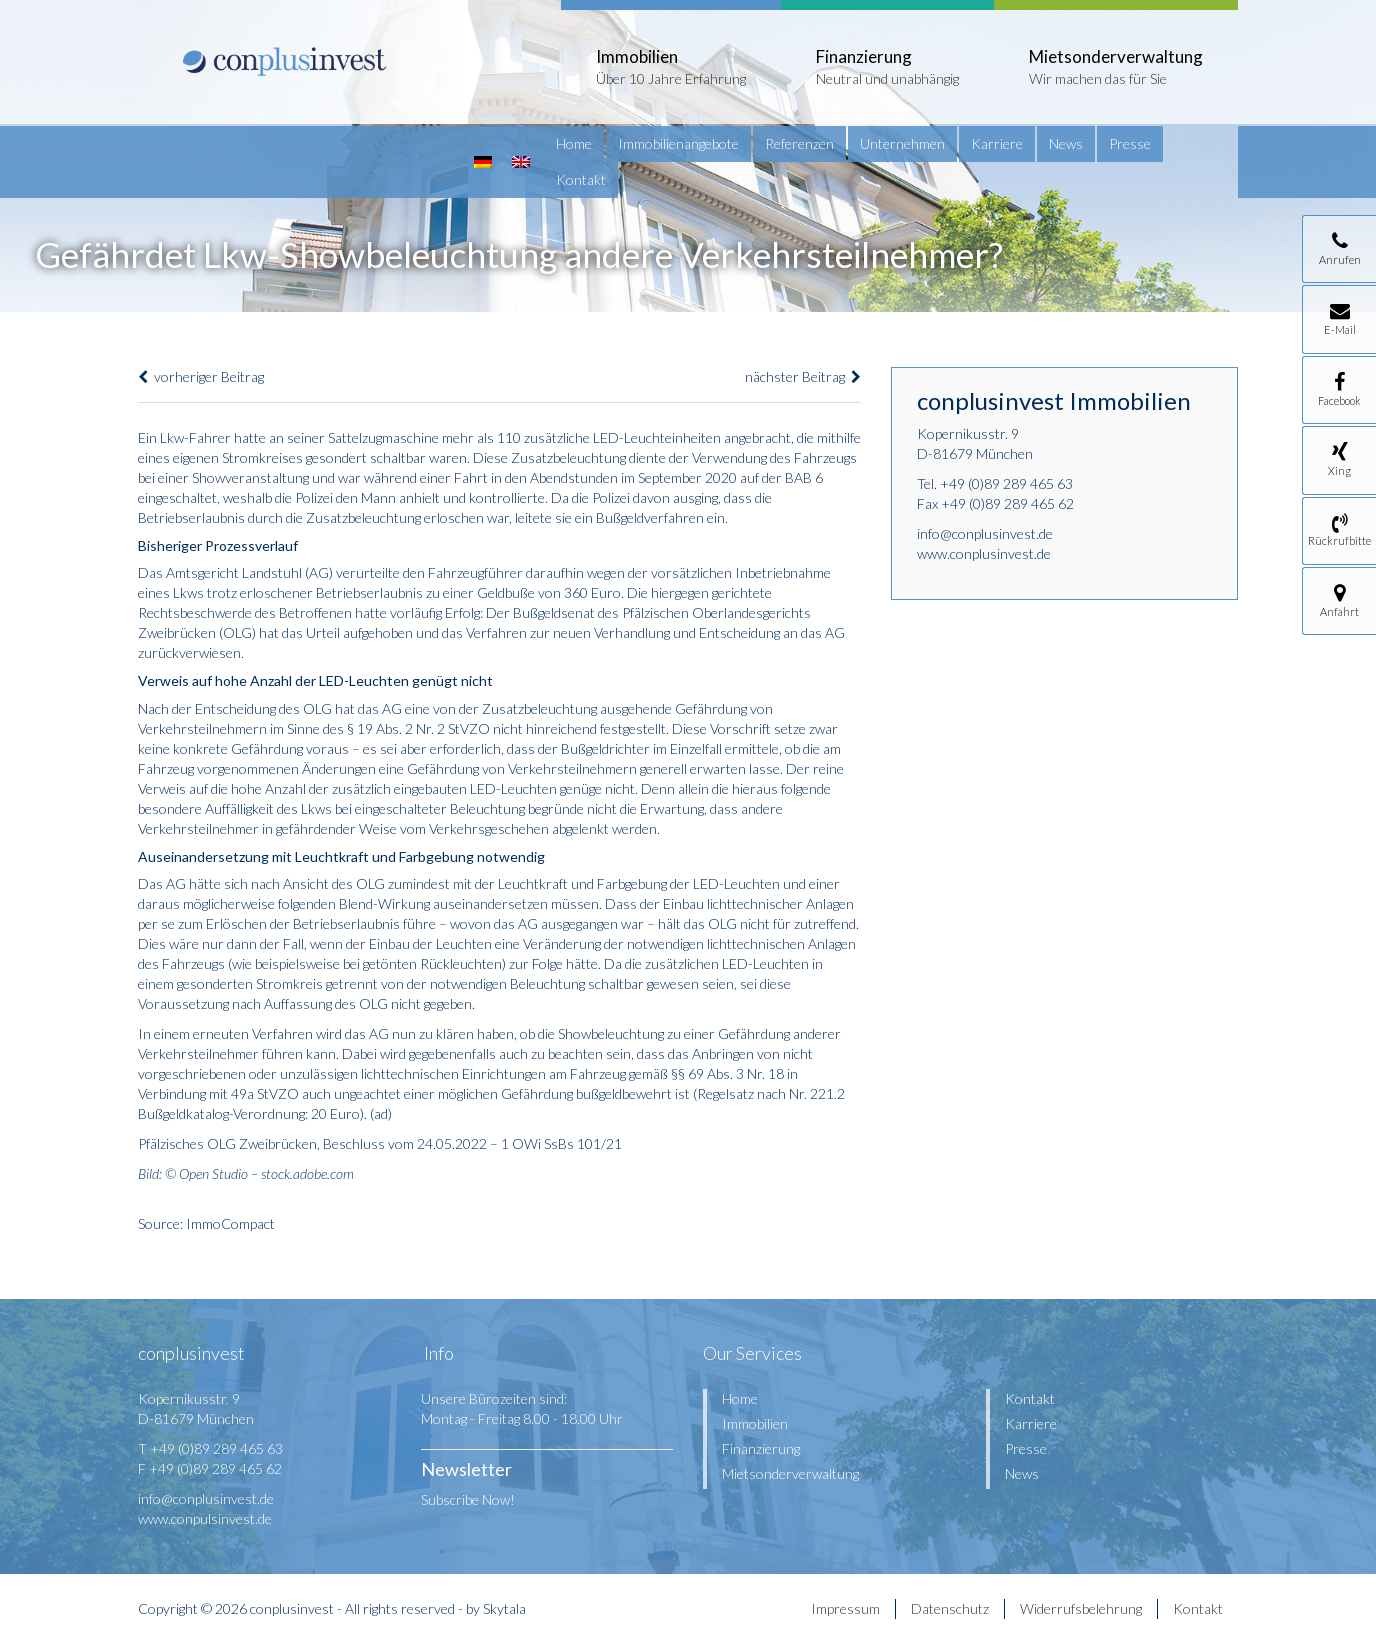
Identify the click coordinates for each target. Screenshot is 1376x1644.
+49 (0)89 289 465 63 (1006, 483)
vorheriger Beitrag (201, 376)
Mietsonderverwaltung (790, 1473)
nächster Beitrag (803, 376)
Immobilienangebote (678, 143)
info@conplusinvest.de (985, 533)
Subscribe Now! (468, 1499)
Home (574, 143)
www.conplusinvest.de (984, 553)
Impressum (845, 1608)
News (1066, 143)
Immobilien (755, 1423)
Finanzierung (761, 1448)
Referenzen (799, 143)
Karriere (997, 143)
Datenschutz (950, 1608)
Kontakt (581, 179)
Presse (1130, 143)
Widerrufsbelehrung (1081, 1608)
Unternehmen (902, 143)
